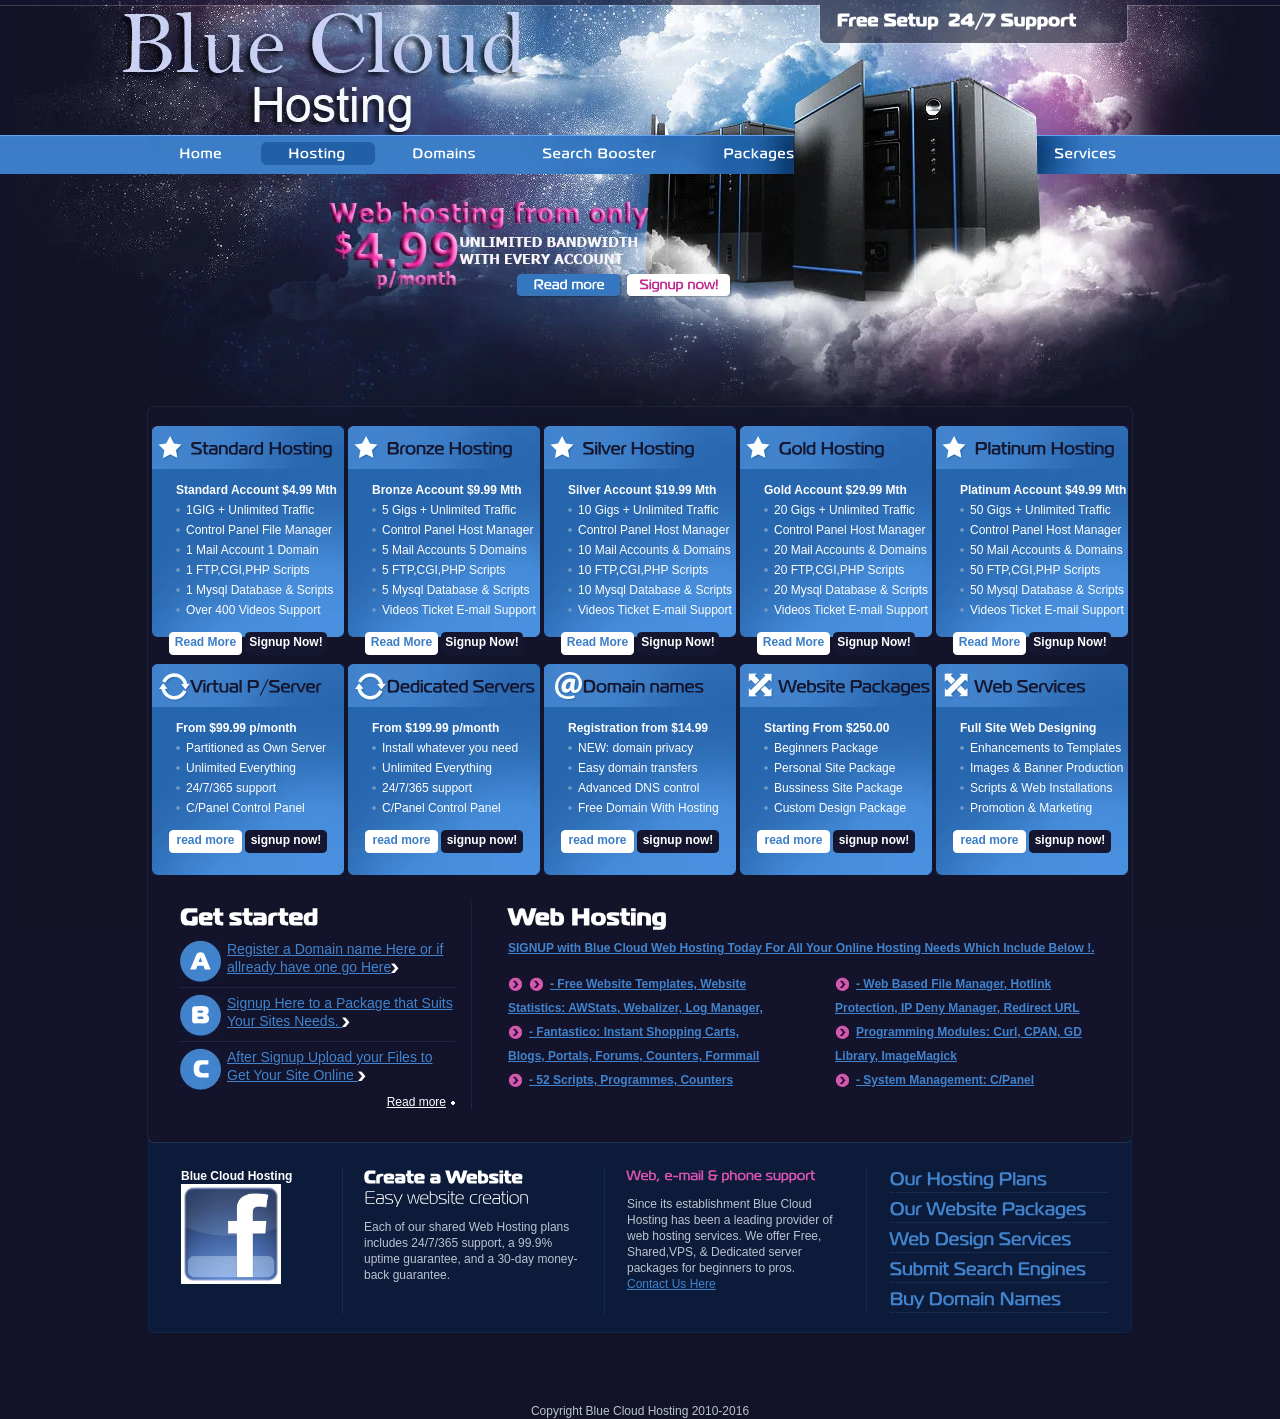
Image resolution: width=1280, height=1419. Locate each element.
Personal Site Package (834, 768)
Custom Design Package (840, 808)
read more (205, 840)
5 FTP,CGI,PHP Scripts (444, 570)
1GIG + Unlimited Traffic (250, 510)
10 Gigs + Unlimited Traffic (648, 510)
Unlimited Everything (241, 768)
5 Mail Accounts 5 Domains (454, 550)
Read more (416, 1102)
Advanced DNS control (638, 788)
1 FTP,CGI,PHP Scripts (248, 570)
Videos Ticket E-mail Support (459, 610)
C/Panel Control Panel (245, 808)
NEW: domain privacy (635, 748)
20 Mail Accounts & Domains (850, 550)
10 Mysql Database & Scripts (655, 590)
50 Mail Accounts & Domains (1046, 550)
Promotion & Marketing (1031, 808)
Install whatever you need (450, 748)
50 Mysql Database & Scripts (1047, 590)
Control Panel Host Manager (457, 530)
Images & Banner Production (1046, 768)
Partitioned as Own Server (256, 748)
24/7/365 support (231, 788)
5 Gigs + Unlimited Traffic (449, 510)
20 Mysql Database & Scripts (851, 590)
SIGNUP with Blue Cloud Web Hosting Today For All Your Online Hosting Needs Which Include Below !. (801, 948)
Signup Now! (285, 642)
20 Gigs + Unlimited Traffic (844, 510)
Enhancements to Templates (1045, 748)
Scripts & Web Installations (1041, 788)
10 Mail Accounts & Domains (654, 550)
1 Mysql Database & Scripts (259, 590)
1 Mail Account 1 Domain (252, 550)
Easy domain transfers (637, 768)
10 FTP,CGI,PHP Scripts (643, 570)
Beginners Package (826, 748)
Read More (205, 642)
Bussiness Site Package (838, 788)
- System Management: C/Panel (945, 1080)
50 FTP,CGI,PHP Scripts (1035, 570)
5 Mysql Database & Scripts (455, 590)
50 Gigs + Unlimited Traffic (1040, 510)
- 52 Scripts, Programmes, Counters (631, 1080)
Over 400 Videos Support (253, 610)
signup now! (286, 840)
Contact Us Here (671, 1284)
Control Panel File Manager (259, 530)
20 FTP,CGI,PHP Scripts (839, 570)
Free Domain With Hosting (648, 808)
